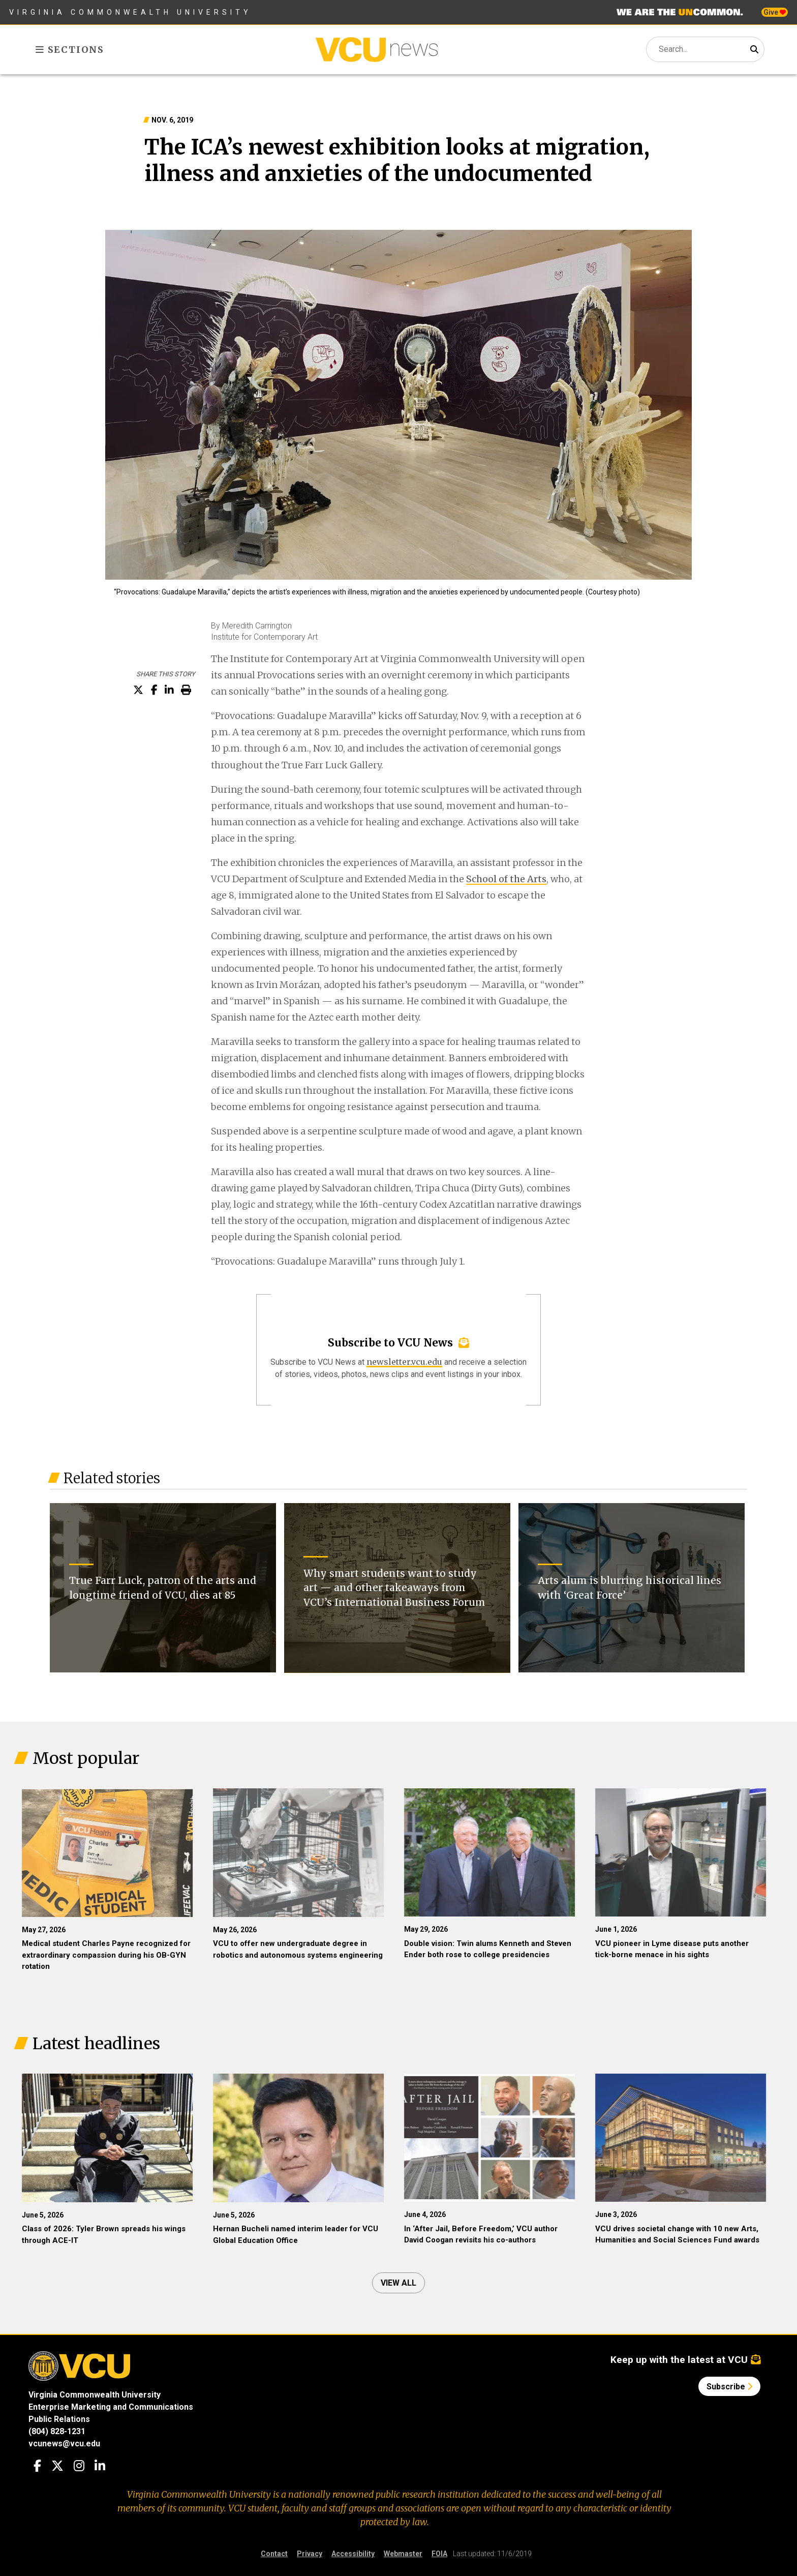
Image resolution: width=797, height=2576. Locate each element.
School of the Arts (506, 879)
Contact (274, 2554)
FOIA (439, 2554)
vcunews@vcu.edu (64, 2443)
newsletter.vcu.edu (404, 1362)
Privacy (309, 2554)
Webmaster (403, 2554)
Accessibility (353, 2554)
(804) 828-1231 (56, 2431)
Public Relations (59, 2419)
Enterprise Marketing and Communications (110, 2407)
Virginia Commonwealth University (130, 12)
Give (774, 12)
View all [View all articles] (398, 2283)
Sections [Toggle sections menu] (70, 49)
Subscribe (729, 2386)
